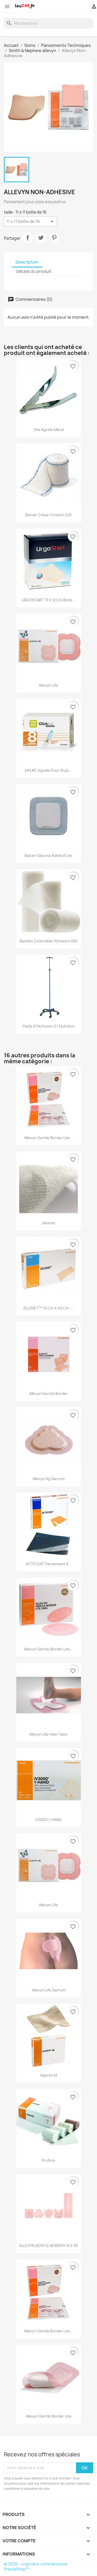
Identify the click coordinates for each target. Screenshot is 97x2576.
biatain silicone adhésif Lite (48, 855)
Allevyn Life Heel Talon (48, 1734)
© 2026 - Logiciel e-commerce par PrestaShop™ (36, 2566)
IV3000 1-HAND (48, 1819)
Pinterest (54, 237)
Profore (48, 2160)
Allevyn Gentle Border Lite (48, 2416)
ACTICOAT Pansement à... (48, 1563)
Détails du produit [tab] (33, 271)
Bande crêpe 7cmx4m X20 (48, 514)
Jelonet (48, 1222)
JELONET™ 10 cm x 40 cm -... (48, 1308)
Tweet (41, 237)
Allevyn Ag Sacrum (49, 1478)
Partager (28, 237)
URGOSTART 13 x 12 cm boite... (48, 600)
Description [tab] (27, 262)
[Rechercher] (48, 23)
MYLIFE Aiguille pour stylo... (48, 770)
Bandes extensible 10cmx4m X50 (49, 940)
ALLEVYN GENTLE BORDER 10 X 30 (48, 2245)
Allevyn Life (48, 685)
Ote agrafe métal (49, 429)
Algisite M (48, 2075)
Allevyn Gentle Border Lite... (48, 1137)
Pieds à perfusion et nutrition (49, 1026)
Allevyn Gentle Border (48, 1393)
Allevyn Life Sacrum (48, 1990)
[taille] (30, 221)
